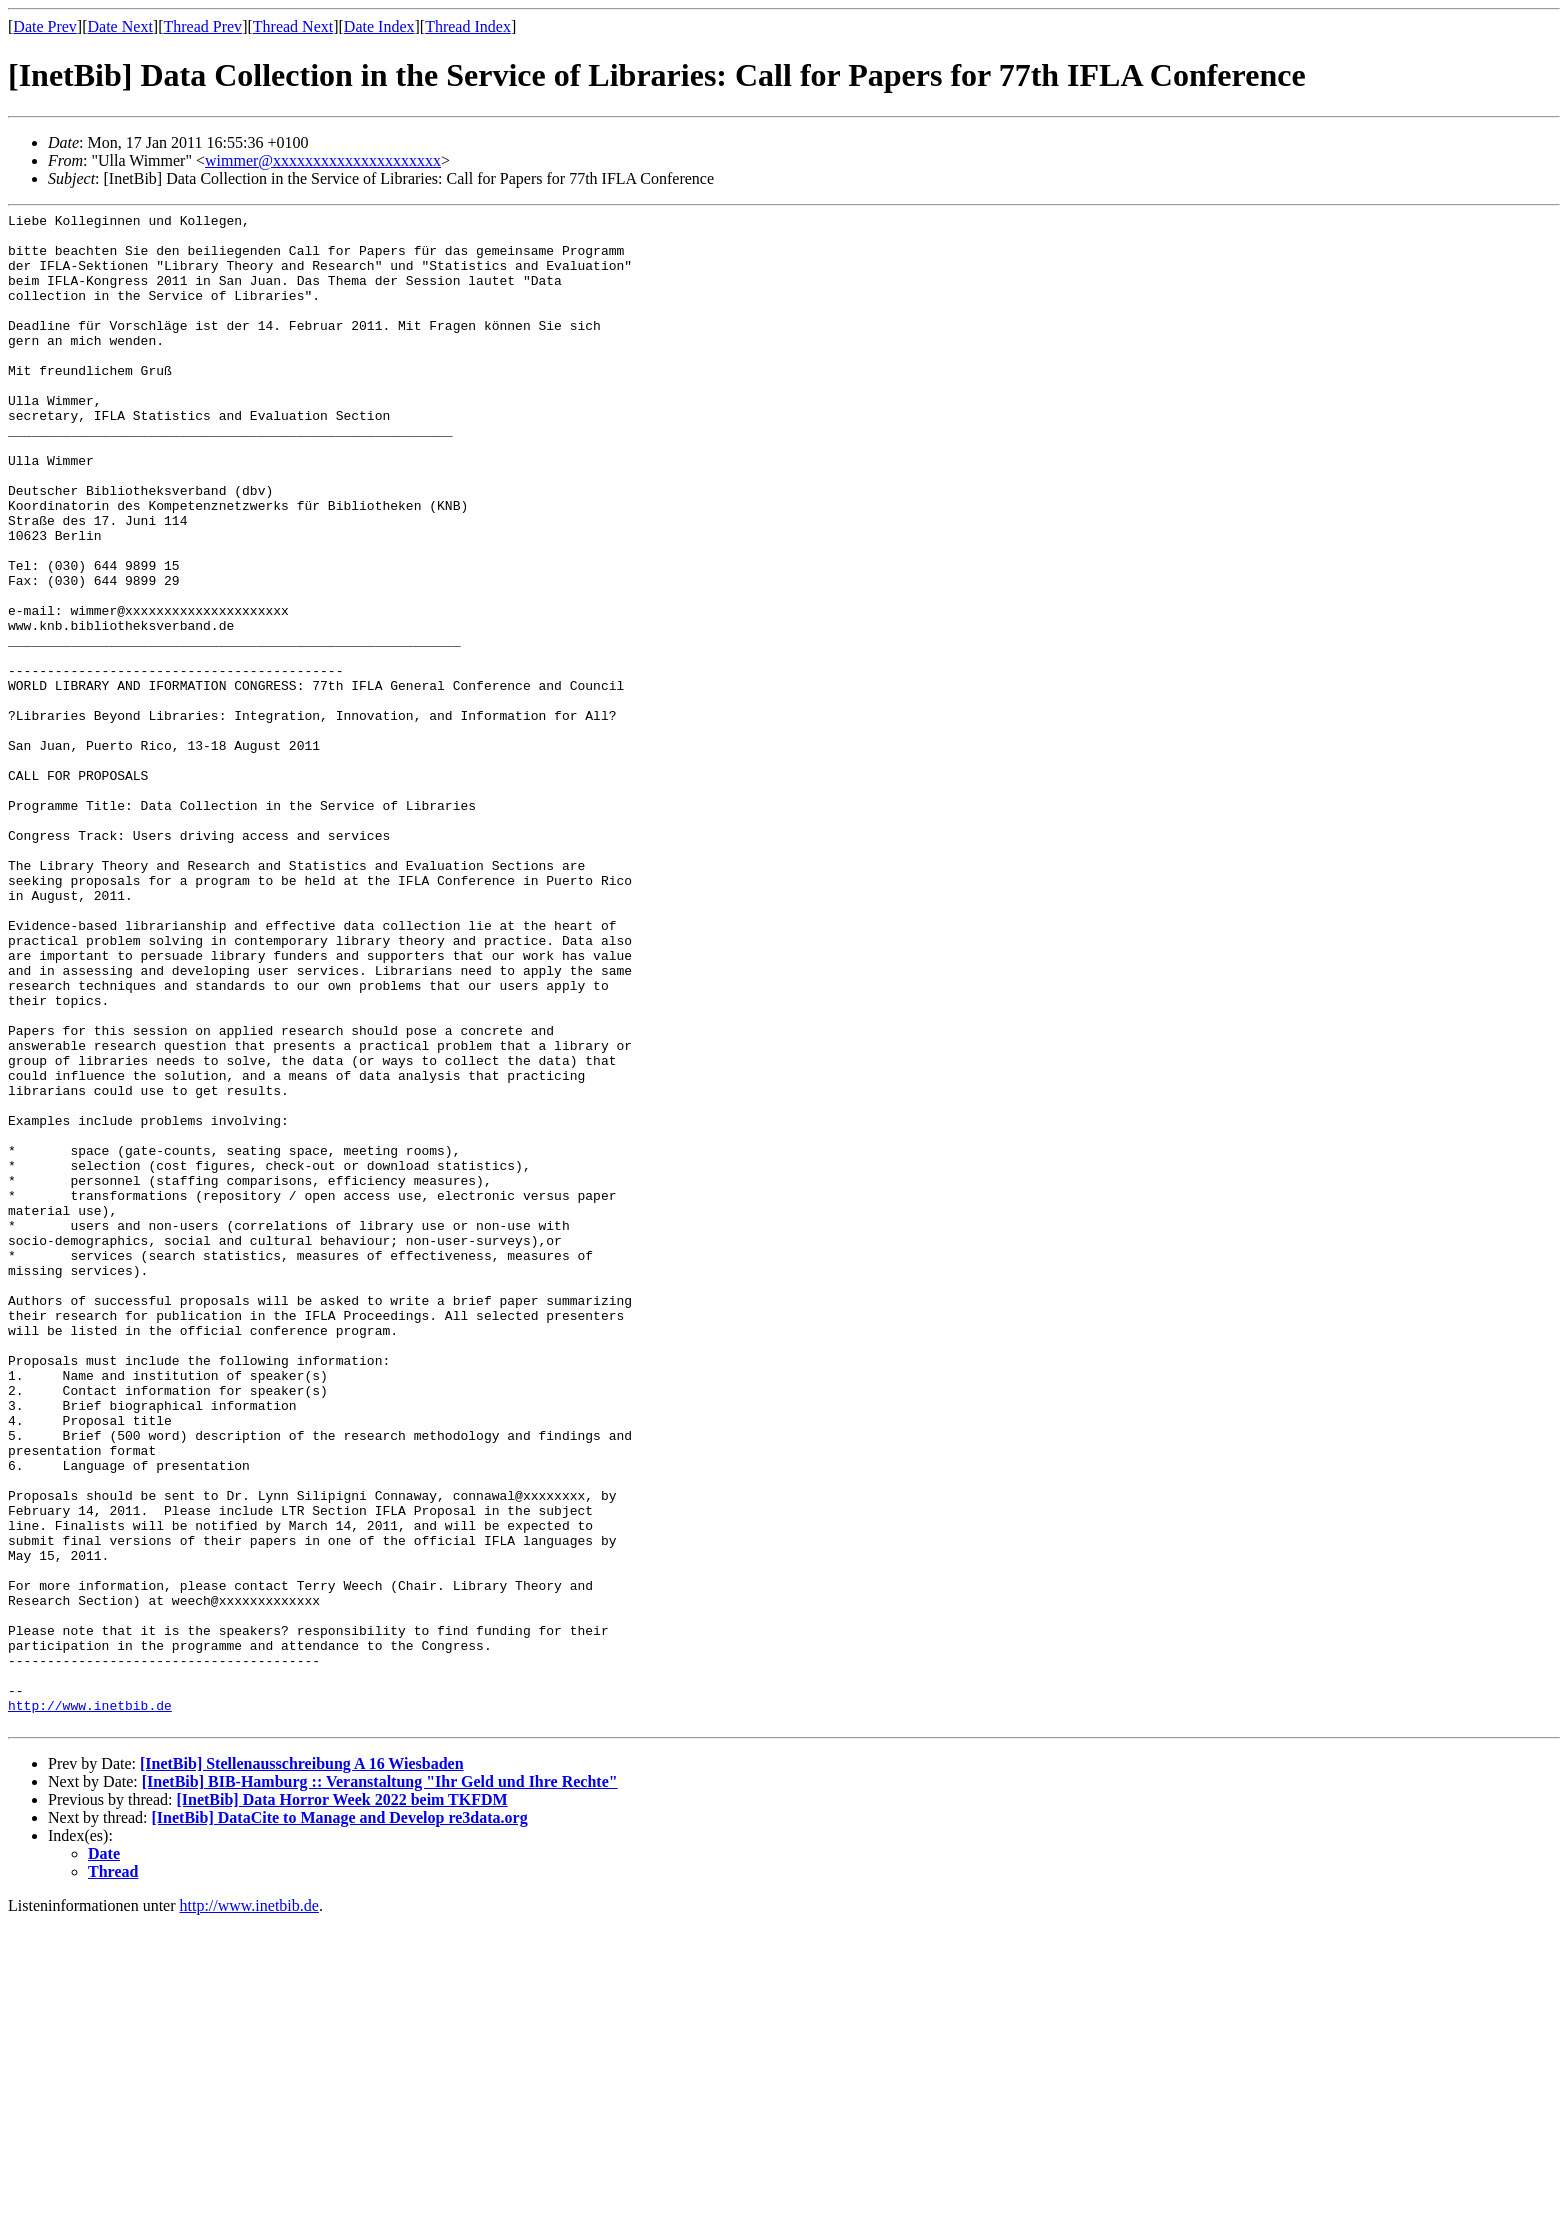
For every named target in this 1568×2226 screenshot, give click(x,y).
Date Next (120, 26)
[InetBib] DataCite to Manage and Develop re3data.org (340, 2120)
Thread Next (293, 26)
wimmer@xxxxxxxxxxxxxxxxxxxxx (323, 160)
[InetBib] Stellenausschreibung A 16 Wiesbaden (302, 2066)
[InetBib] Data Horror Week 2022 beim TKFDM (341, 2102)
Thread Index (468, 26)
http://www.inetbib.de (90, 2005)
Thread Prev (202, 26)
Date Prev (45, 26)
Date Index (379, 26)
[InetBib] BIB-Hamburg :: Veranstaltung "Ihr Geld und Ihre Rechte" (380, 2084)
